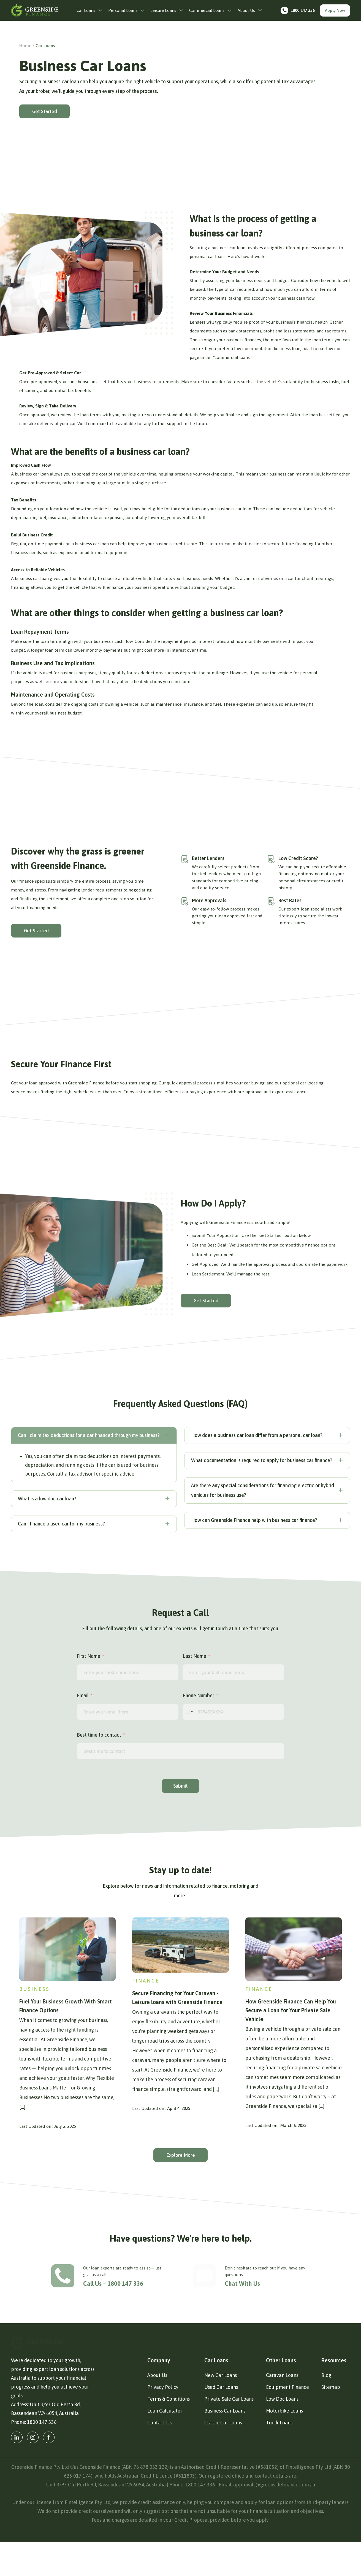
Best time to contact (99, 1735)
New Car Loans (220, 2409)
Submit (180, 1786)
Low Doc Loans (282, 2433)
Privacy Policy (162, 2421)
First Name (88, 1656)
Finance (145, 1981)
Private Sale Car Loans (229, 2433)
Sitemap (330, 2421)
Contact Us (159, 2456)
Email (83, 1695)
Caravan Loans (282, 2409)
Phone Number (198, 1695)
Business (34, 1989)
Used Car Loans (221, 2421)
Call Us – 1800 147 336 (110, 2283)
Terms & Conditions (169, 2433)
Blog (326, 2409)
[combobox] (188, 1712)
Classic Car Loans (223, 2456)
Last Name (194, 1656)
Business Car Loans (224, 2445)
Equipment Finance (287, 2421)
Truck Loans (279, 2456)
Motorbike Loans (284, 2445)
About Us (157, 2409)
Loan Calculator (164, 2445)
